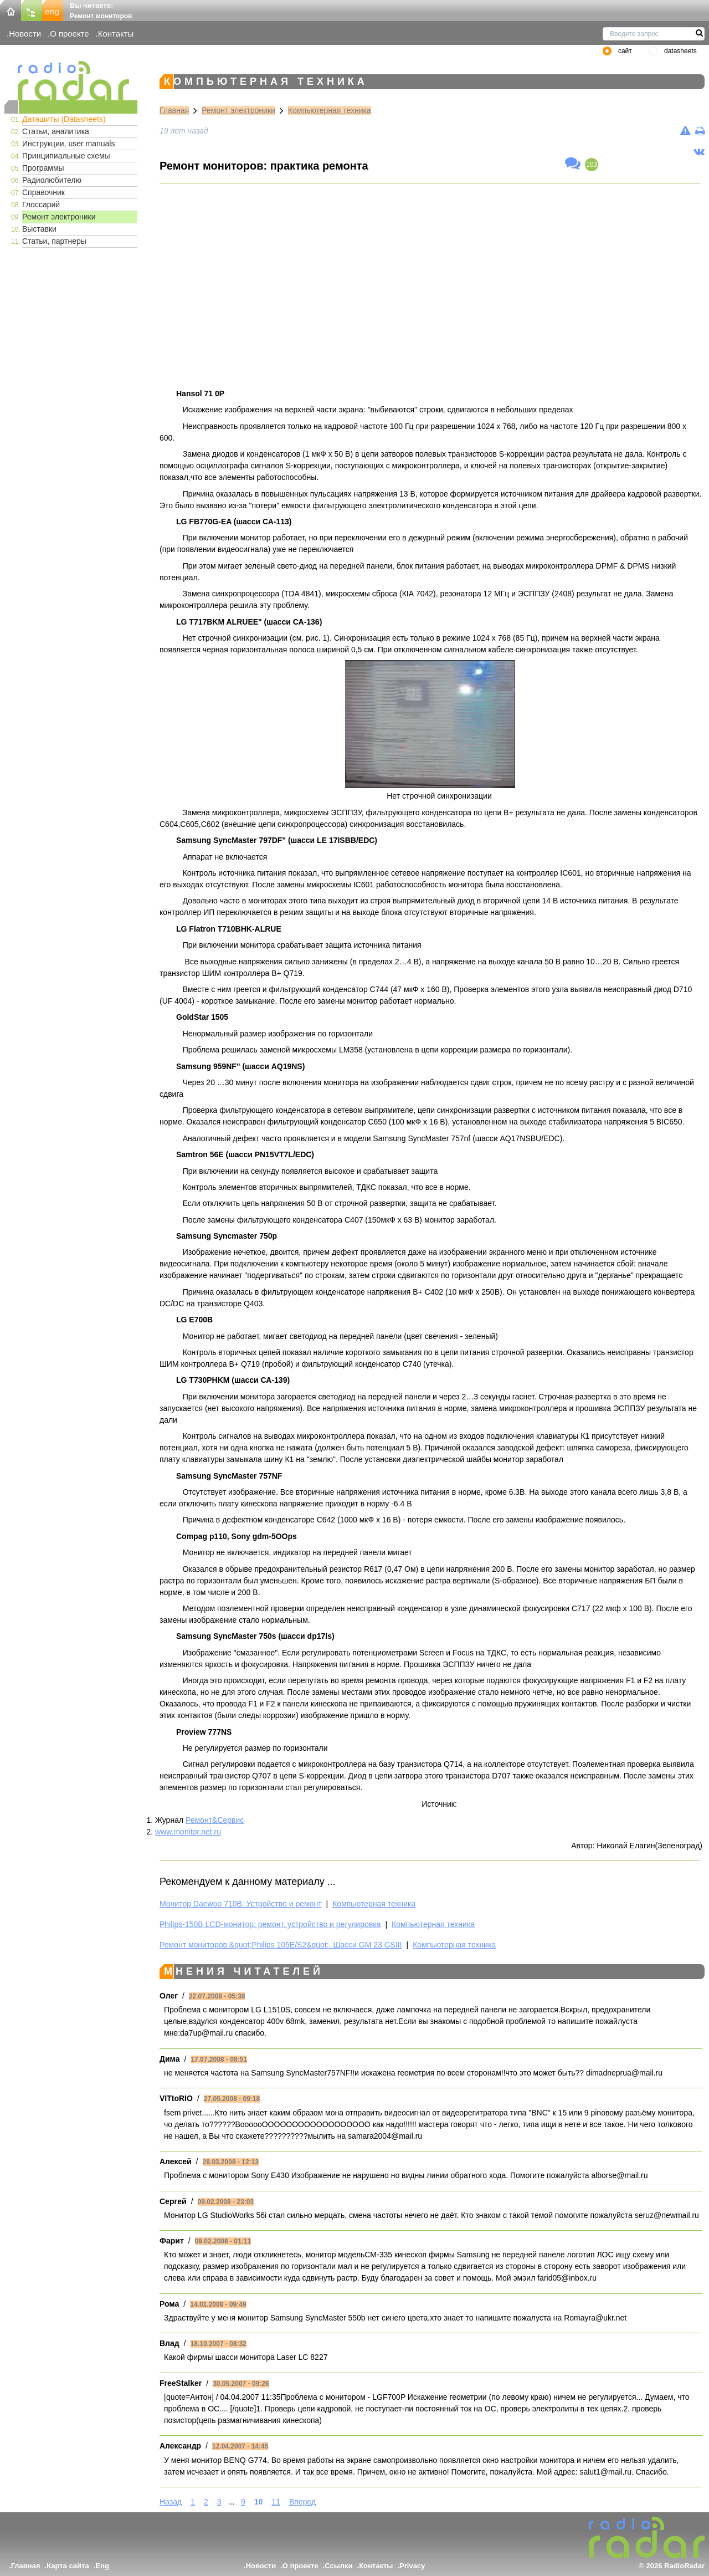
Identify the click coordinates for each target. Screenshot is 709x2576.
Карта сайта (68, 2566)
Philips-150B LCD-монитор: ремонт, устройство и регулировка (270, 1924)
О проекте (69, 33)
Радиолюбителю (51, 180)
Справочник (43, 192)
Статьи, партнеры (54, 241)
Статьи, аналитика (55, 131)
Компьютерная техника (329, 110)
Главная (174, 110)
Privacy (412, 2566)
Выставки (39, 228)
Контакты (116, 33)
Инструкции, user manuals (68, 143)
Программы (43, 167)
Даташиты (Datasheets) (64, 119)
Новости (25, 33)
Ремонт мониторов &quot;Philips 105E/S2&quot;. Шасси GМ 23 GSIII (281, 1944)
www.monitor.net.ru (188, 1831)
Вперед (302, 2501)
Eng (102, 2566)
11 (275, 2501)
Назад (171, 2501)
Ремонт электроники (59, 216)
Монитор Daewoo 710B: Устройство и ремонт (241, 1903)
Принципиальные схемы (66, 155)
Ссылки (338, 2566)
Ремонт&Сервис (215, 1820)
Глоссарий (41, 204)
